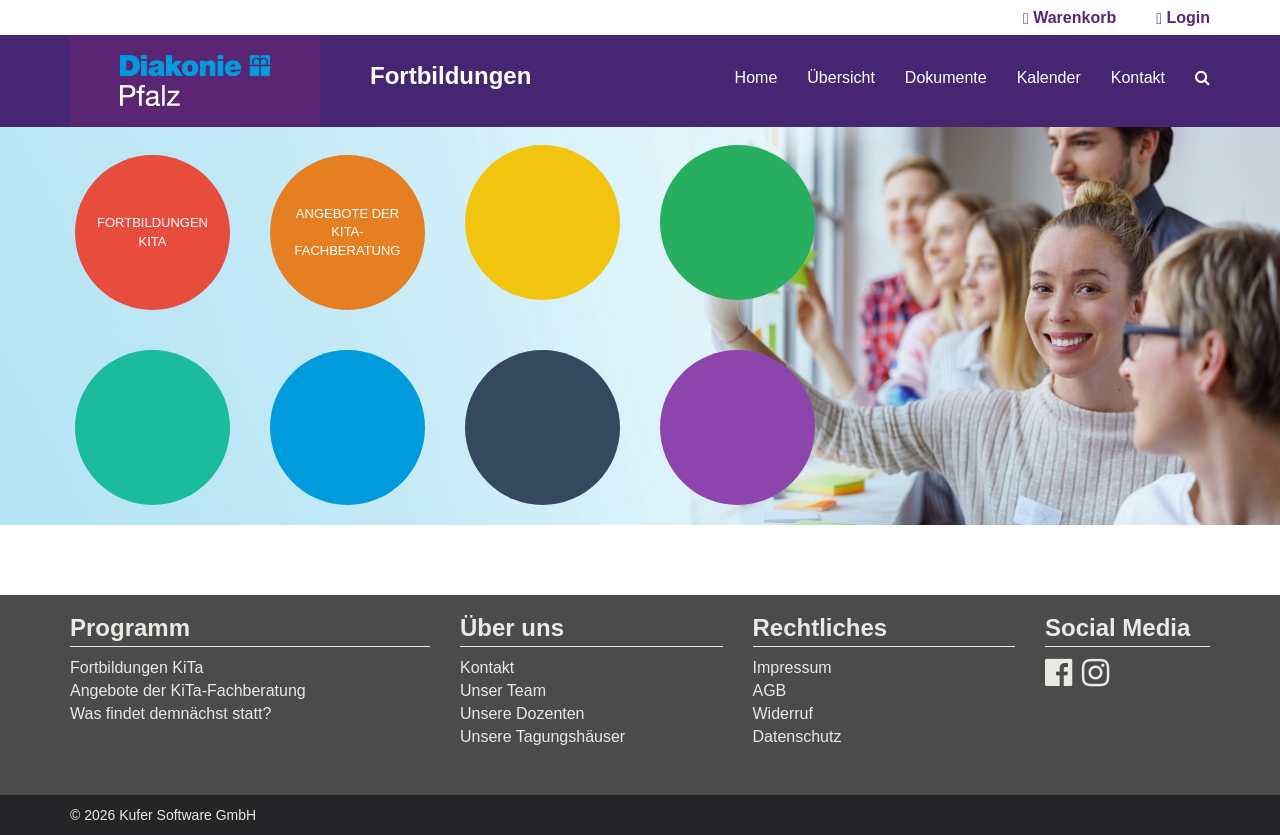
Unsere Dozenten (522, 713)
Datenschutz (797, 736)
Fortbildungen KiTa (136, 667)
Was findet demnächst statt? (170, 713)
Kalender (1049, 77)
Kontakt (1138, 77)
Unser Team (503, 690)
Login (1183, 17)
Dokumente (946, 77)
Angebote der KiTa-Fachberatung (188, 690)
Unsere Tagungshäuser (542, 736)
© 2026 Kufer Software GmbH (163, 815)
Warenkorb (1069, 17)
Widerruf (783, 713)
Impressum (792, 667)
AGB (770, 690)
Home (756, 77)
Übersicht (841, 77)
